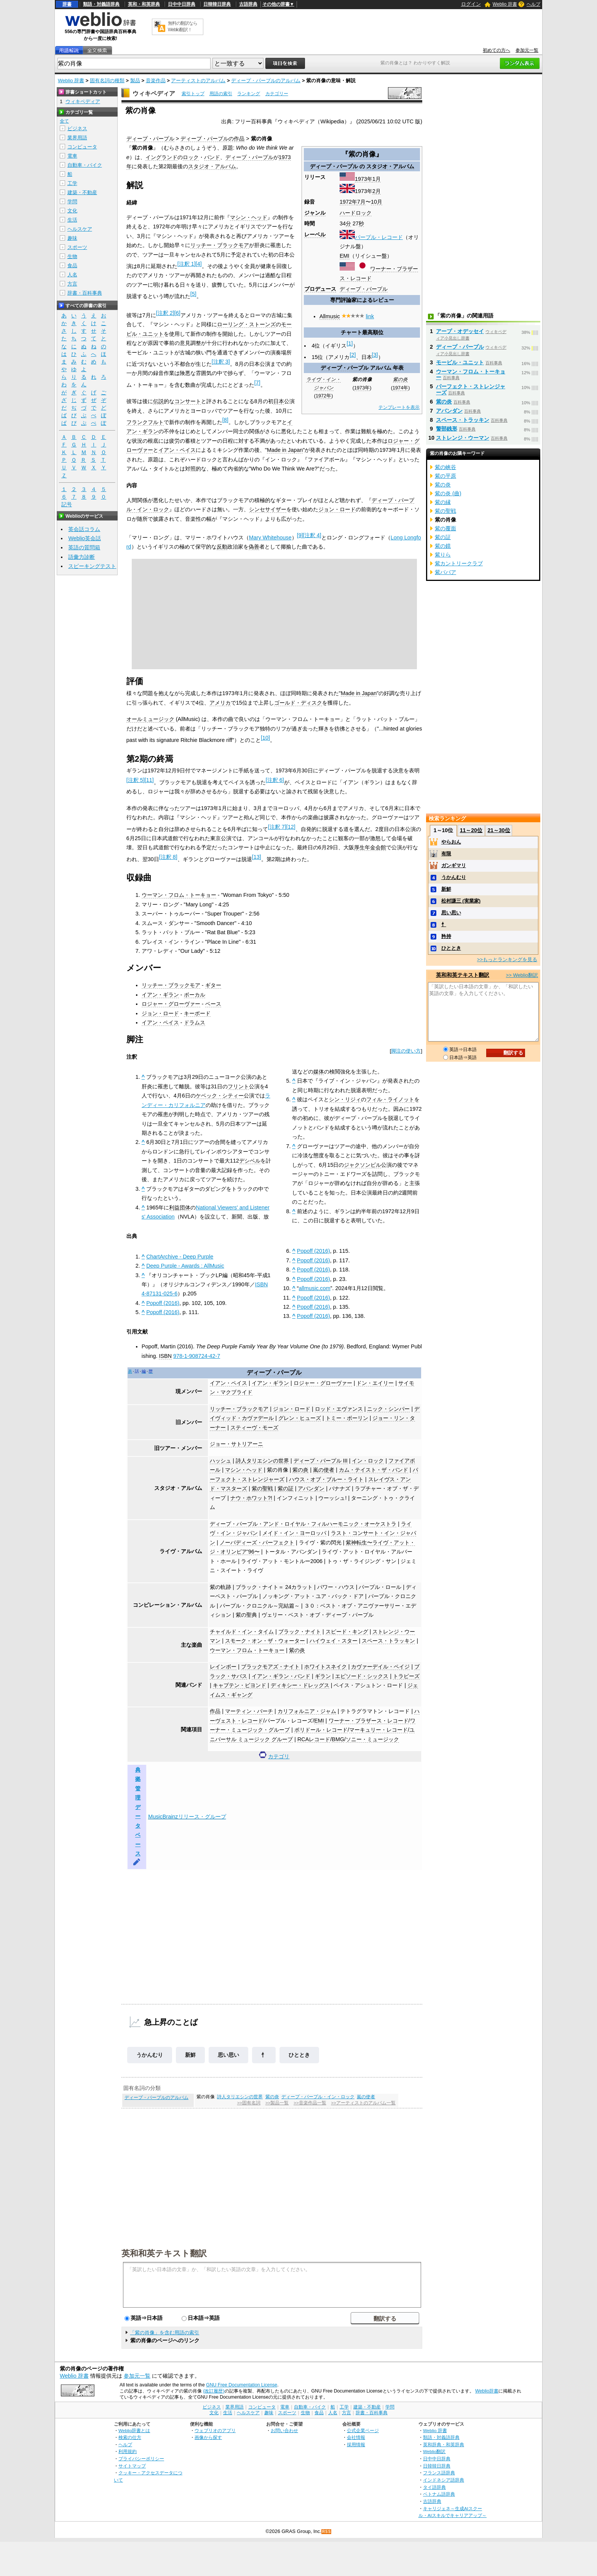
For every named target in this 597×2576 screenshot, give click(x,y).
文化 (72, 211)
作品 (215, 1711)
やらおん (451, 842)
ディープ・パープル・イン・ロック (317, 2096)
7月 (361, 202)
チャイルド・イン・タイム (242, 1632)
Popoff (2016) (162, 1303)
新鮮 (190, 2055)
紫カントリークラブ (459, 563)
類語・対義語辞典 (101, 4)
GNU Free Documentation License (241, 2385)
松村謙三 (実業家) (460, 901)
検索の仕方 (129, 2437)
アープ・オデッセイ (460, 331)
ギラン (323, 1676)
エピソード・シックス (361, 1676)
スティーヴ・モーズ (254, 1427)
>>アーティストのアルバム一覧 (363, 2103)
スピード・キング (347, 1632)
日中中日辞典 (181, 4)
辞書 (67, 4)
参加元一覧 (527, 50)
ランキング (248, 93)
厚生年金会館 (370, 847)
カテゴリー (276, 93)
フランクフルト (145, 422)
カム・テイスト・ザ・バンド (373, 1470)
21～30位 (498, 830)
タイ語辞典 (434, 2487)
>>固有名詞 (248, 2103)
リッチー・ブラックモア (219, 245)
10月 (376, 202)
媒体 (318, 1072)
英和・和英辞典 (144, 4)
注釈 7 (277, 827)
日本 (278, 401)
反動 (222, 547)
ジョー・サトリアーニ (236, 1444)
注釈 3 (221, 362)
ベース (213, 1004)
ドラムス (194, 1022)
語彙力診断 (81, 557)
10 (265, 738)
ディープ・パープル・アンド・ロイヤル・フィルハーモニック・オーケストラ (303, 1524)
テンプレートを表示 (399, 407)
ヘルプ (533, 4)
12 (290, 827)
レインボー (223, 1667)
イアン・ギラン (160, 995)
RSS (326, 2532)
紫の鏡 (443, 546)
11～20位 (471, 830)
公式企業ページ (363, 2430)
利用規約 (127, 2451)
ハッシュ (220, 1461)
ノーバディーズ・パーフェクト (257, 1542)
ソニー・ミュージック (372, 1739)
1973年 (363, 179)
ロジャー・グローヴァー (171, 1004)
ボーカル (194, 995)
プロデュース (320, 289)
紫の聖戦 (262, 1488)
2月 (376, 191)
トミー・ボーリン (347, 1418)
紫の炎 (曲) (448, 493)
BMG (338, 1739)
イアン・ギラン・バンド (281, 1676)
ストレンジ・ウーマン (462, 438)
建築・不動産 (82, 192)
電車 (72, 156)
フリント (238, 1086)
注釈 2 (165, 313)
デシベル (249, 1161)
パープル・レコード (379, 237)
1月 (376, 179)
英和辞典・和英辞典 (443, 2444)
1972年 (348, 202)
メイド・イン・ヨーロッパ (294, 1533)
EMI (345, 256)
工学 (72, 183)
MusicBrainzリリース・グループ (187, 1817)
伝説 (158, 401)
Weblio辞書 (486, 2391)
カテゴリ (278, 1756)
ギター (213, 985)
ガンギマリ (453, 865)
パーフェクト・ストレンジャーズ (470, 389)
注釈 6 (275, 780)
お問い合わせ (284, 2430)
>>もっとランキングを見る (507, 959)
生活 (72, 220)
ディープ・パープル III (321, 1461)
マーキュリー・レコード (378, 1730)
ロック (191, 157)
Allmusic (329, 316)
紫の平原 (445, 476)
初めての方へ (496, 50)
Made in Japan (285, 450)
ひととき (299, 2055)
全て (64, 121)
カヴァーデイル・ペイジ (380, 1667)
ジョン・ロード (337, 509)
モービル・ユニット (460, 362)
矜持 (446, 936)
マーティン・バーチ (249, 1711)
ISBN (165, 1356)
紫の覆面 (445, 528)
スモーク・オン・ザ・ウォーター (265, 1641)
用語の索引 (220, 93)
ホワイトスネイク (325, 1667)
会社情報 (356, 2437)
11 (149, 780)
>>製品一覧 (277, 2103)
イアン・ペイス (177, 450)
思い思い (228, 2055)
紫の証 (286, 1488)
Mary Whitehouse (270, 537)
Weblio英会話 (84, 538)
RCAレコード (313, 1739)
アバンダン (311, 1488)
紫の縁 (443, 502)
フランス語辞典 (439, 2472)
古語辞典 (248, 4)
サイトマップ (132, 2465)
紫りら (443, 555)
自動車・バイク (84, 165)
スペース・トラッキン (388, 1641)
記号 (66, 504)
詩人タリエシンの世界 (262, 1461)
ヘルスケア (79, 229)
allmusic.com (314, 1288)
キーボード (197, 1013)
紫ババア (445, 572)
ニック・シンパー (388, 1409)
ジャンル (315, 213)
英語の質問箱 (84, 547)
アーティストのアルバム (198, 80)
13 (256, 857)
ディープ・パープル (150, 139)
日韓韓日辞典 (217, 4)
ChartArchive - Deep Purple (179, 1257)
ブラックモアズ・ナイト (270, 1667)
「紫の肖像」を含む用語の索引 (164, 2332)
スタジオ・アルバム (390, 166)
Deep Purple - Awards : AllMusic (185, 1266)
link (370, 316)
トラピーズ (406, 1676)
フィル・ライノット (390, 1099)
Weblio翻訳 (434, 2451)
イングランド (161, 157)
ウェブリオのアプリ (215, 2430)
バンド (212, 157)
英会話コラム (84, 529)
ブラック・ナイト (299, 1632)
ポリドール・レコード (321, 1730)
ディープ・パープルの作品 (212, 139)
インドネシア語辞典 (443, 2479)
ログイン (471, 4)
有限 (446, 854)
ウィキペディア (153, 93)
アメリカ (220, 703)
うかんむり (149, 2055)
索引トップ (193, 93)
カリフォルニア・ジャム (307, 1711)
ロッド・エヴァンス (339, 1409)
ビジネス (77, 128)
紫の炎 (400, 379)
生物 (72, 256)
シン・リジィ (345, 1099)
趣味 (72, 238)
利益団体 (179, 1207)
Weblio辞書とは (134, 2430)
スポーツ (77, 247)
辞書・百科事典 (84, 293)
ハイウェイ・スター (334, 1641)
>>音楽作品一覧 (310, 2103)
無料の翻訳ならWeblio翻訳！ (182, 26)
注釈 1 (186, 264)
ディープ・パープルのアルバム (265, 80)
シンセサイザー (267, 509)
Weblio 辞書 (505, 4)
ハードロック (356, 213)
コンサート (187, 401)
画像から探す (208, 2437)
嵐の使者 (323, 1470)
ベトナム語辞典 (439, 2493)
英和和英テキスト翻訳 (164, 2253)
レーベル (315, 234)
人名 (72, 275)
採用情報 (356, 2444)
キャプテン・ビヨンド (239, 1685)
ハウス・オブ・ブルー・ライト (326, 1479)
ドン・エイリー (375, 1383)
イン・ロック (368, 1461)
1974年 (400, 388)
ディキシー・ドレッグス (300, 1685)
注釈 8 (168, 857)
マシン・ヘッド (248, 217)
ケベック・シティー (220, 1096)
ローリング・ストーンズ (246, 324)
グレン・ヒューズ (299, 1418)
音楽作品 (156, 80)
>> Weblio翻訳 (522, 975)
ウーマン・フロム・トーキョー (179, 895)
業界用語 (77, 137)
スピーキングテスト (92, 566)
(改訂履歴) (213, 2391)
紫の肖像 (277, 1470)
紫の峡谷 (445, 467)
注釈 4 (312, 535)
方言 (72, 284)
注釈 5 (135, 780)
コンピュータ (82, 147)
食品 (72, 265)
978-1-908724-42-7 (196, 1356)
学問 (72, 201)
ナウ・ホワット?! (251, 1498)
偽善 (254, 547)
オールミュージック (150, 719)
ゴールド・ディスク (298, 703)
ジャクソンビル (362, 1165)
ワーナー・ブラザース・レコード (369, 1721)
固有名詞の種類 (107, 80)
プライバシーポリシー (141, 2458)
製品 (135, 80)
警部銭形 (446, 429)
